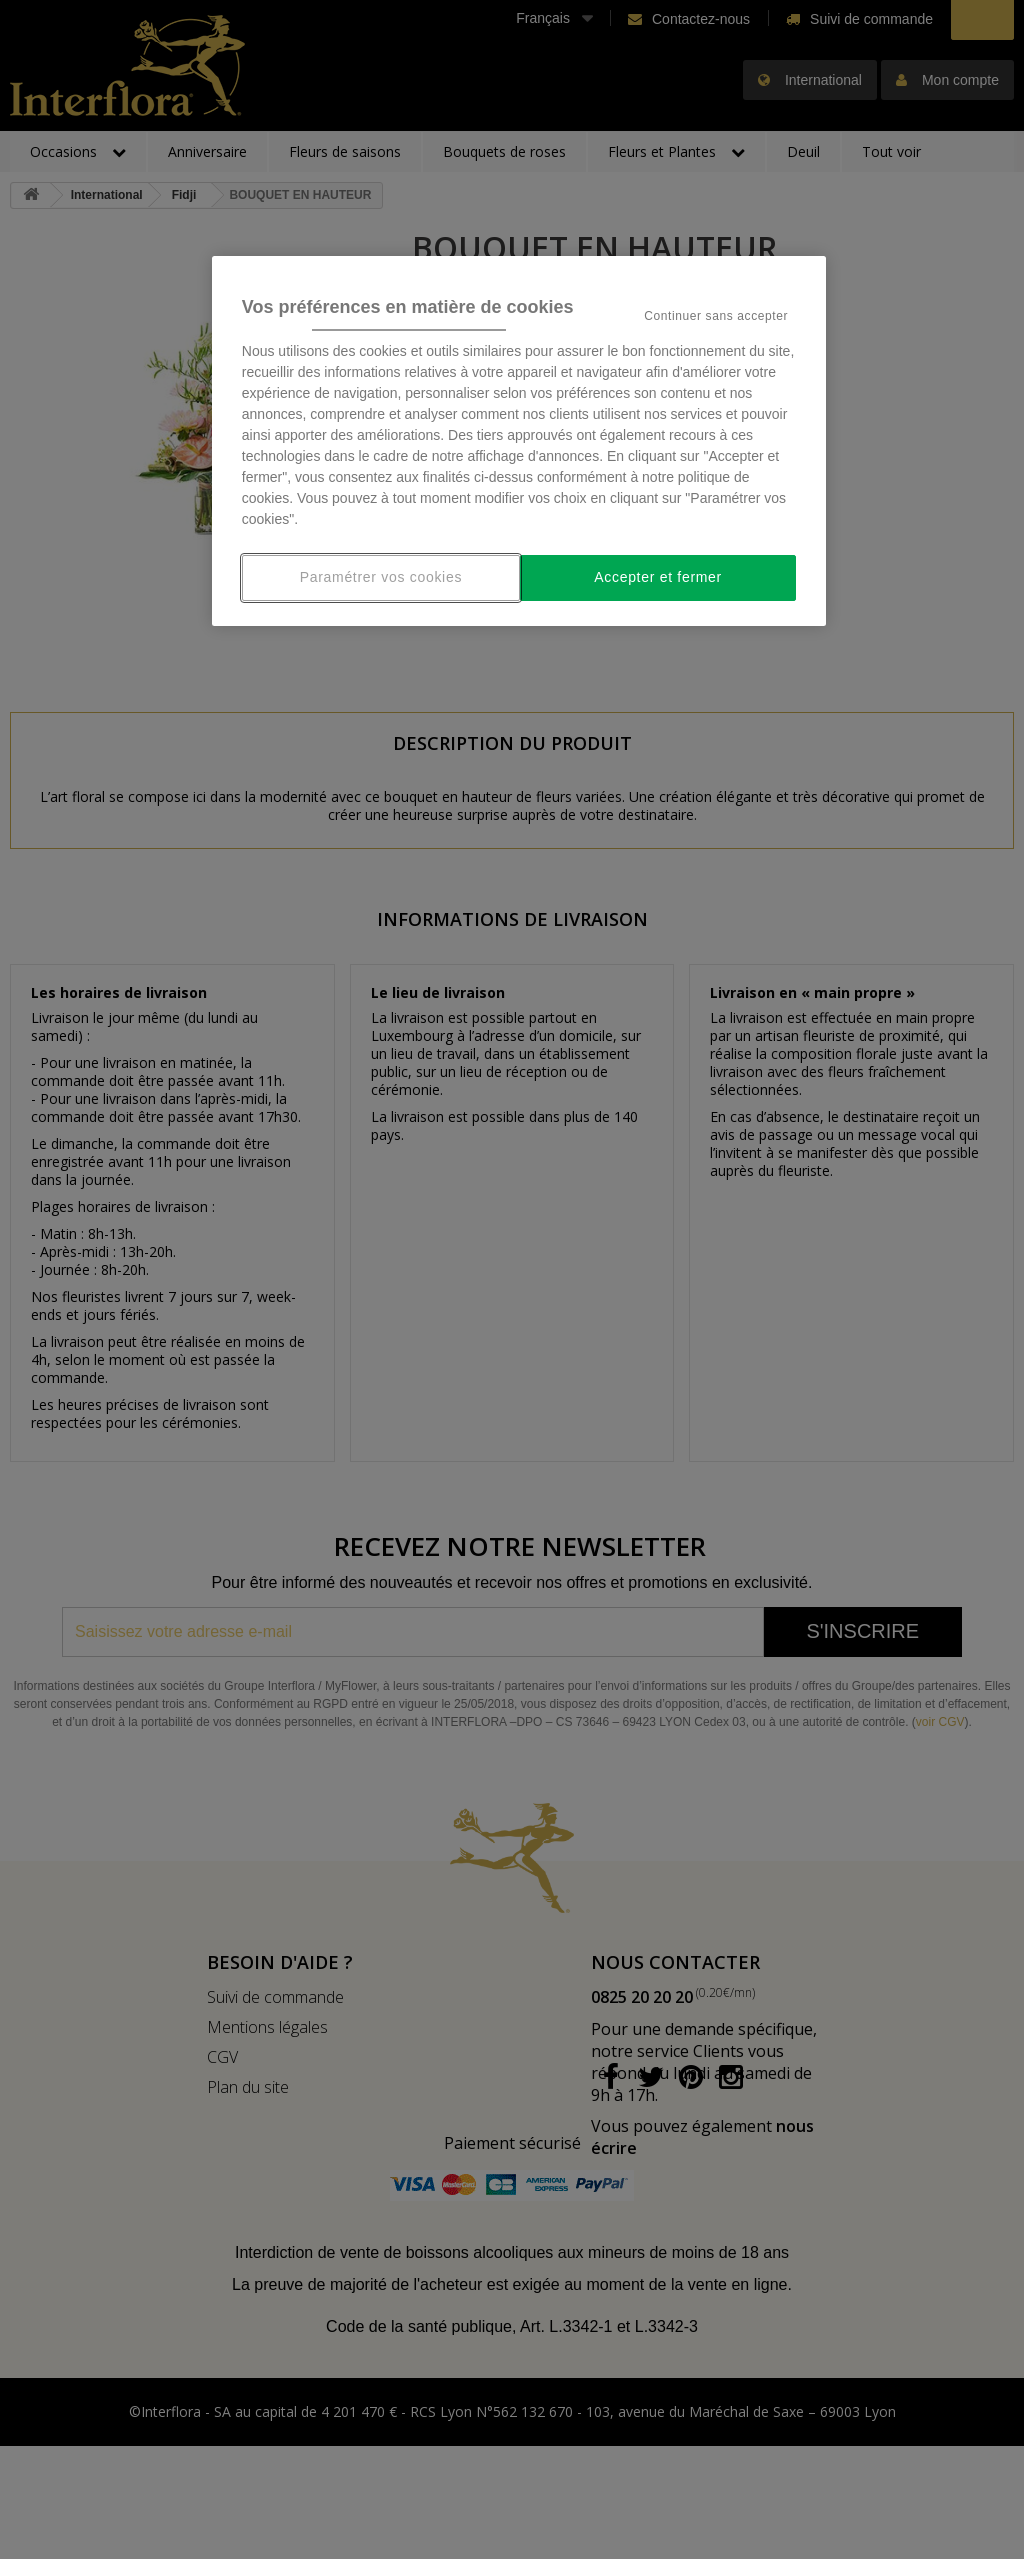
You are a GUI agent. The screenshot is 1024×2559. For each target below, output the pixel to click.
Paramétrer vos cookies (381, 577)
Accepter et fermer (658, 577)
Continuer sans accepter (716, 316)
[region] (519, 441)
